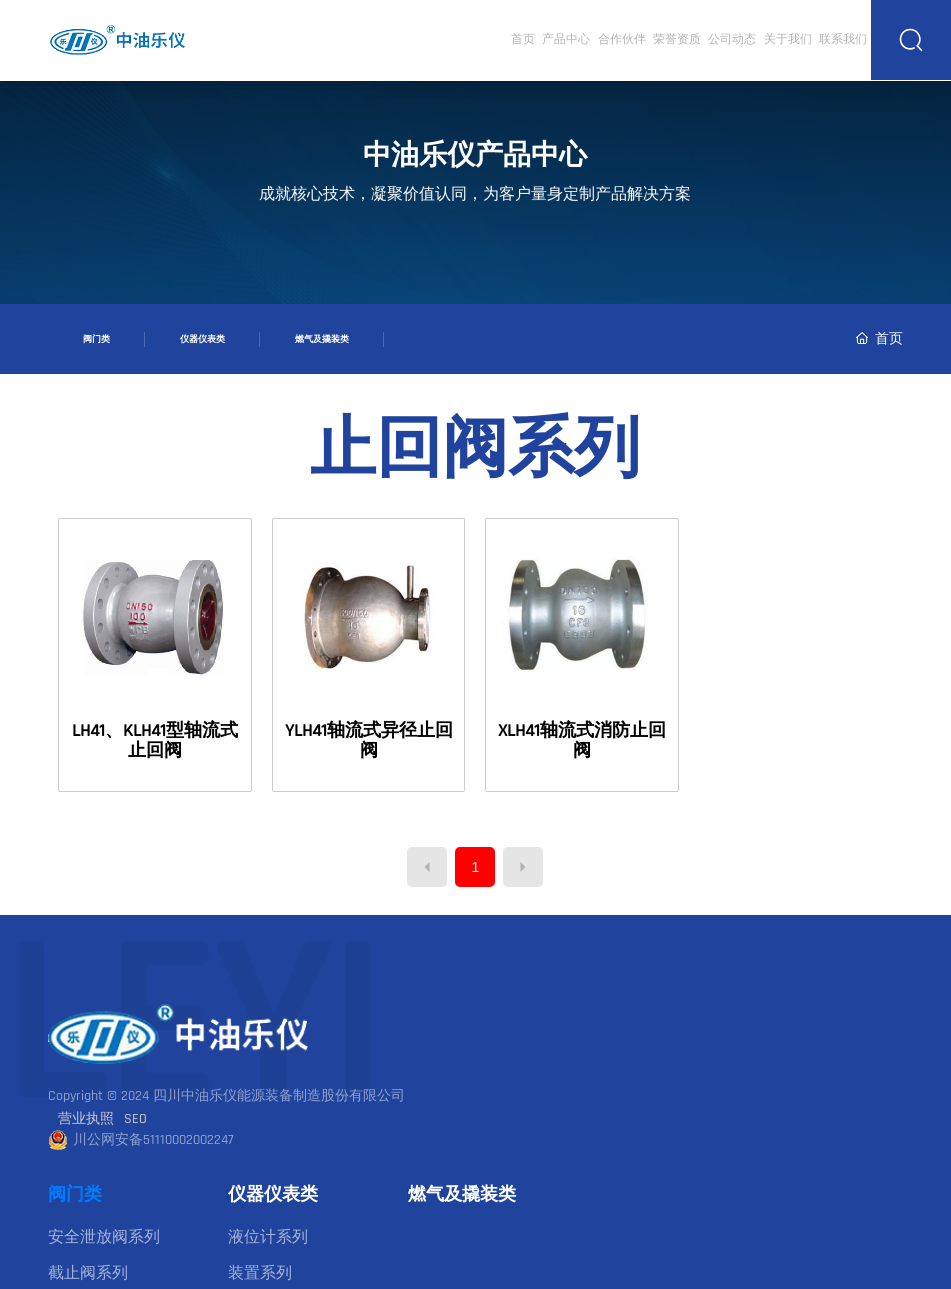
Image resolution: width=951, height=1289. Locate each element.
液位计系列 (268, 1237)
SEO (135, 1119)
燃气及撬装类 (322, 339)
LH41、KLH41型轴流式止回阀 (155, 740)
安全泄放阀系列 (104, 1237)
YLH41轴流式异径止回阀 (369, 740)
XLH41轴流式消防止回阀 (582, 740)
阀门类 (96, 339)
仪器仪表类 (202, 339)
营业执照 (86, 1119)
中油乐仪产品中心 (475, 156)
